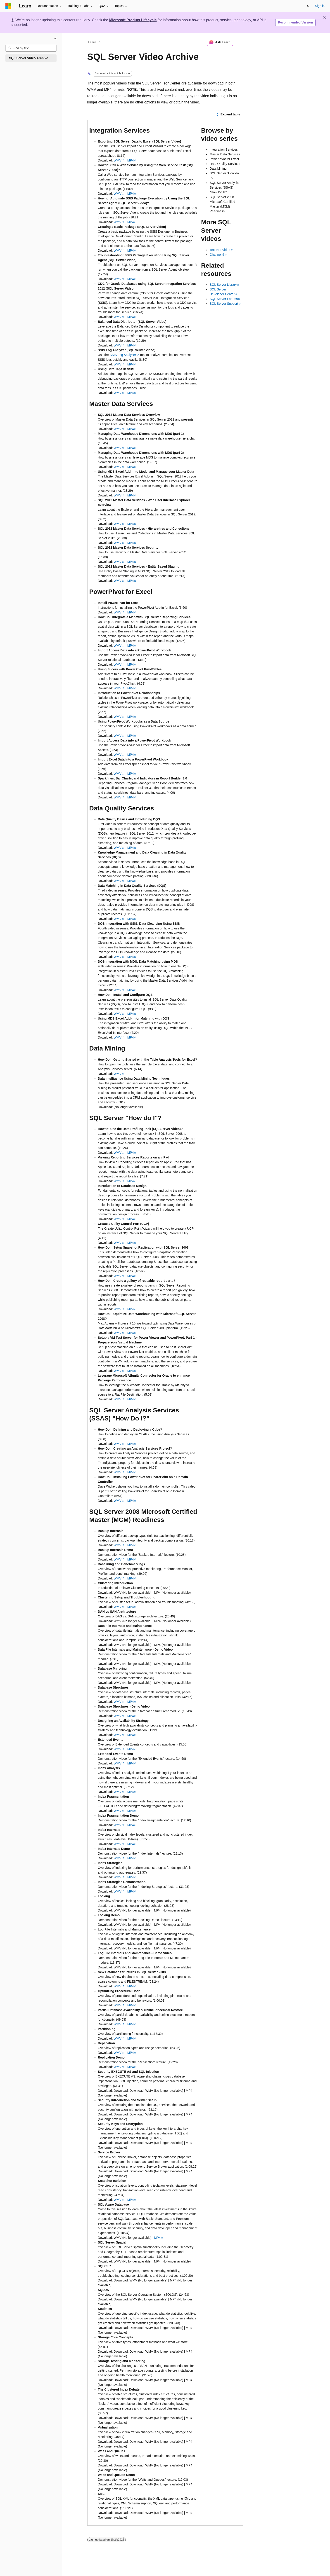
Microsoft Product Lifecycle (133, 20)
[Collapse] (55, 39)
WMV (117, 160)
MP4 (130, 160)
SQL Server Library (223, 284)
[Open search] (308, 6)
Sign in (320, 6)
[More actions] (239, 42)
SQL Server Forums (224, 299)
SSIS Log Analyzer (123, 355)
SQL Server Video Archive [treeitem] (28, 58)
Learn (92, 42)
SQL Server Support (224, 303)
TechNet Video (220, 250)
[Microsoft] (8, 6)
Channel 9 (217, 254)
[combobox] (31, 48)
